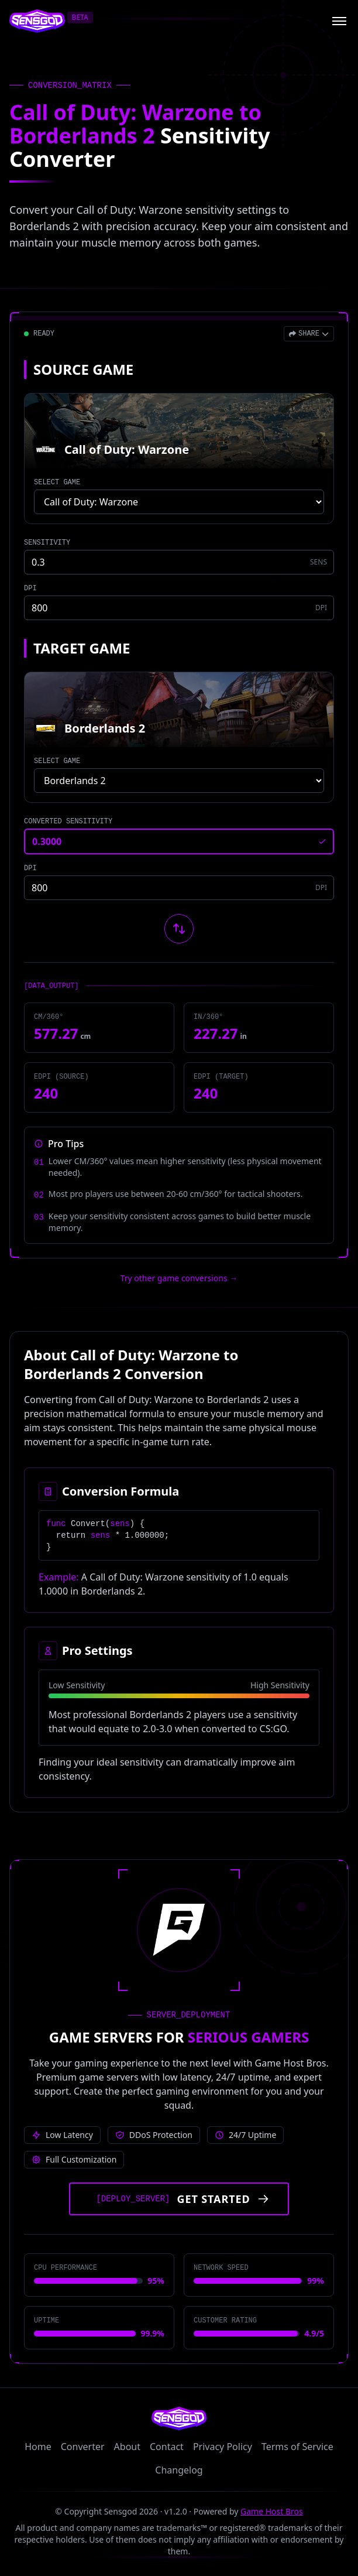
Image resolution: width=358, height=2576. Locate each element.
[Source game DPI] (179, 608)
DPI (30, 588)
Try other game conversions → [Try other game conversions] (179, 1278)
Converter (83, 2446)
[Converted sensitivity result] (179, 841)
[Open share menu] (309, 333)
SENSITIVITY (47, 543)
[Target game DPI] (179, 887)
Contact (167, 2446)
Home (38, 2446)
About (127, 2446)
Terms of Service (297, 2446)
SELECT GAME (57, 482)
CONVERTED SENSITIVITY (68, 821)
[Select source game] (179, 502)
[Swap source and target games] (179, 928)
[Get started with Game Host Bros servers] (178, 2198)
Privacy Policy (222, 2446)
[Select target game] (179, 780)
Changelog (178, 2470)
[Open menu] (339, 21)
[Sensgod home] (37, 21)
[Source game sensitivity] (179, 562)
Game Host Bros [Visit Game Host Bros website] (271, 2511)
